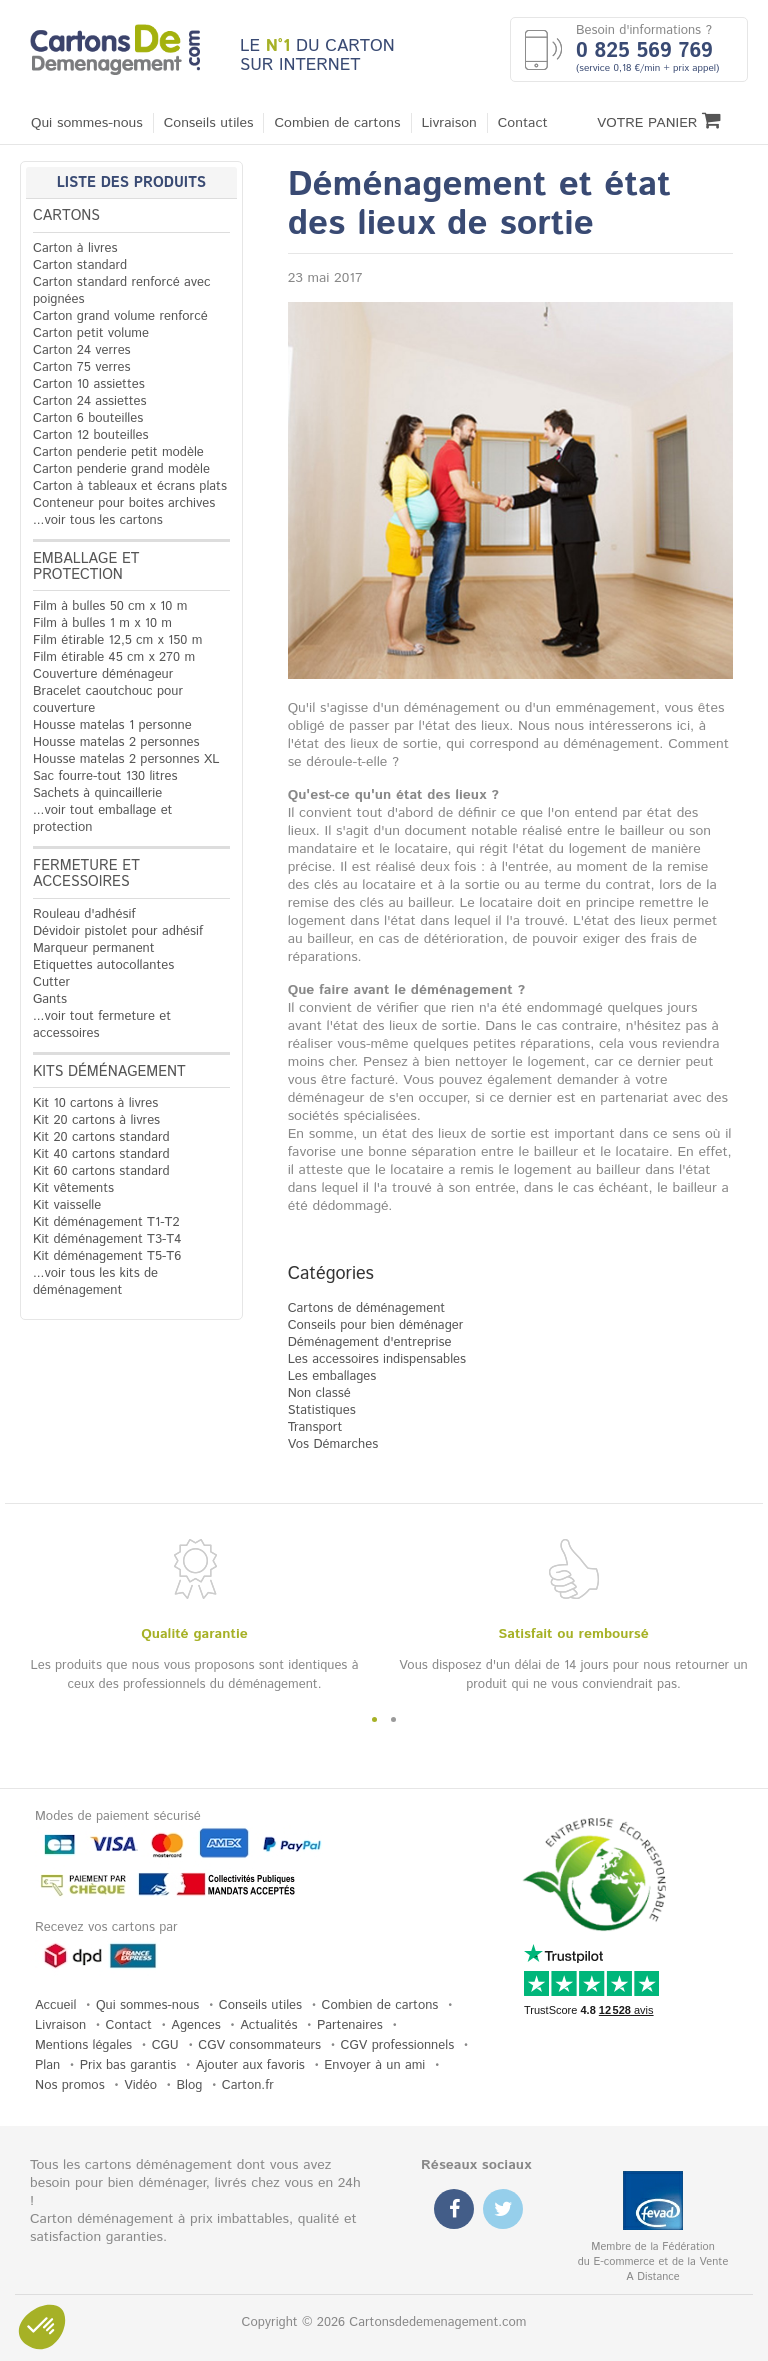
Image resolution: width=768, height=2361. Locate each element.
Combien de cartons (337, 123)
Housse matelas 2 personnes (116, 742)
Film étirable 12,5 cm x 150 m (117, 640)
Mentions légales (83, 2045)
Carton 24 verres (82, 350)
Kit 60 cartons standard (101, 1171)
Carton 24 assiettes (89, 401)
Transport (315, 1427)
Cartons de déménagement (367, 1308)
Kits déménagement (109, 1072)
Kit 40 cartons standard (101, 1154)
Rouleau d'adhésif (84, 914)
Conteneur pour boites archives (124, 503)
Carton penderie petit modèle (118, 452)
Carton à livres (75, 248)
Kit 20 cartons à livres (96, 1120)
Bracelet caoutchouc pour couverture (108, 700)
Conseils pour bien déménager (376, 1325)
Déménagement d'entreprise (370, 1342)
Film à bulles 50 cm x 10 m (110, 606)
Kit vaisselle (67, 1205)
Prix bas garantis (128, 2065)
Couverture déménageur (103, 674)
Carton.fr (248, 2085)
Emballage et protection (86, 567)
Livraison (449, 123)
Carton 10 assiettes (89, 384)
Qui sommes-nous (87, 123)
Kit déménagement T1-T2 (106, 1222)
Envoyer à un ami (374, 2065)
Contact (523, 123)
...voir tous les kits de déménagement (95, 1282)
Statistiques (322, 1410)
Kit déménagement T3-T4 (107, 1239)
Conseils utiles (209, 123)
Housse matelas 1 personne (112, 725)
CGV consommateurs (259, 2045)
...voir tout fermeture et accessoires (102, 1025)
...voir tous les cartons (98, 520)
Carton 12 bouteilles (90, 435)
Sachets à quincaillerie (97, 793)
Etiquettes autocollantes (103, 965)
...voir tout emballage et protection (102, 819)
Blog (189, 2085)
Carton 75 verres (82, 367)
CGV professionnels (398, 2045)
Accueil (55, 2005)
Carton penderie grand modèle (121, 469)
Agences (195, 2025)
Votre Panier (659, 121)
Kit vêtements (73, 1188)
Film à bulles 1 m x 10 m (102, 623)
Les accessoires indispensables (377, 1359)
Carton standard (80, 265)
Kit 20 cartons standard (101, 1137)
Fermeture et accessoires (86, 874)
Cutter (51, 982)
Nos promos (70, 2085)
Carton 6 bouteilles (88, 418)
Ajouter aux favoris (250, 2065)
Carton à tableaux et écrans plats (130, 486)
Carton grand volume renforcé (120, 316)
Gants (50, 999)
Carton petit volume (91, 333)
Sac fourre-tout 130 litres (105, 776)
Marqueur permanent (94, 948)
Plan (47, 2065)
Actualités (268, 2025)
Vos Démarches (333, 1444)
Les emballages (332, 1376)
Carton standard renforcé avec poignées (122, 291)
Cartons (66, 216)
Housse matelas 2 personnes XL (126, 759)
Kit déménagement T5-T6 (107, 1256)
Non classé (319, 1393)
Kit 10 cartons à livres (95, 1103)
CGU (165, 2045)
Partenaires (350, 2025)
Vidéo (140, 2085)
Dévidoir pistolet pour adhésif (118, 931)
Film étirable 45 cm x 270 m (114, 657)
